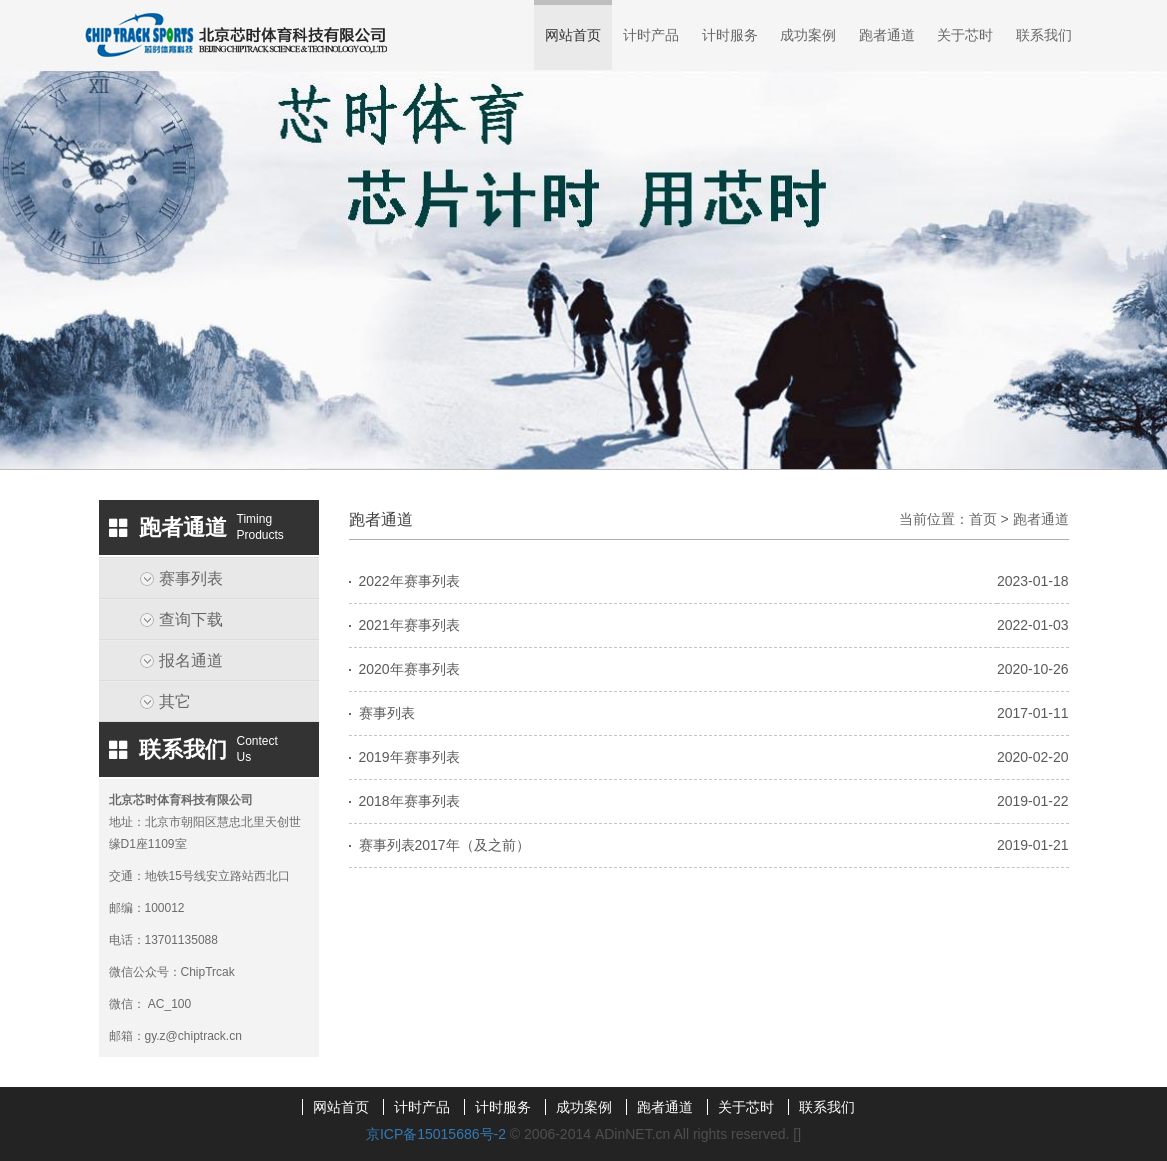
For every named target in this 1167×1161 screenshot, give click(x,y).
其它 (175, 701)
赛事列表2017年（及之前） (444, 845)
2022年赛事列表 (409, 581)
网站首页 (573, 35)
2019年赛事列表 (409, 757)
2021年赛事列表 (409, 625)
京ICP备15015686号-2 (436, 1134)
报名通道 (191, 660)
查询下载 (191, 619)
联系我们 (1044, 35)
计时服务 (730, 35)
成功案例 (808, 35)
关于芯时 (965, 35)
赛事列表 (191, 578)
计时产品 (651, 35)
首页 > (991, 519)
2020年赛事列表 (409, 669)
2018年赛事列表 (409, 801)
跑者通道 (887, 35)
